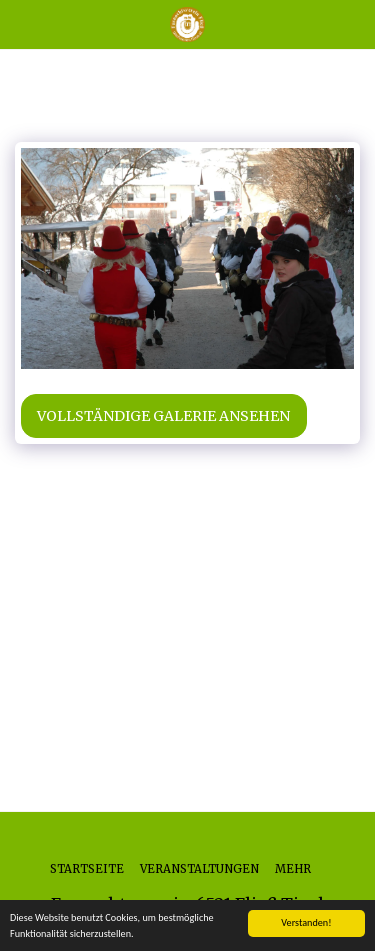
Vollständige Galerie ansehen (163, 416)
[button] (22, 23)
